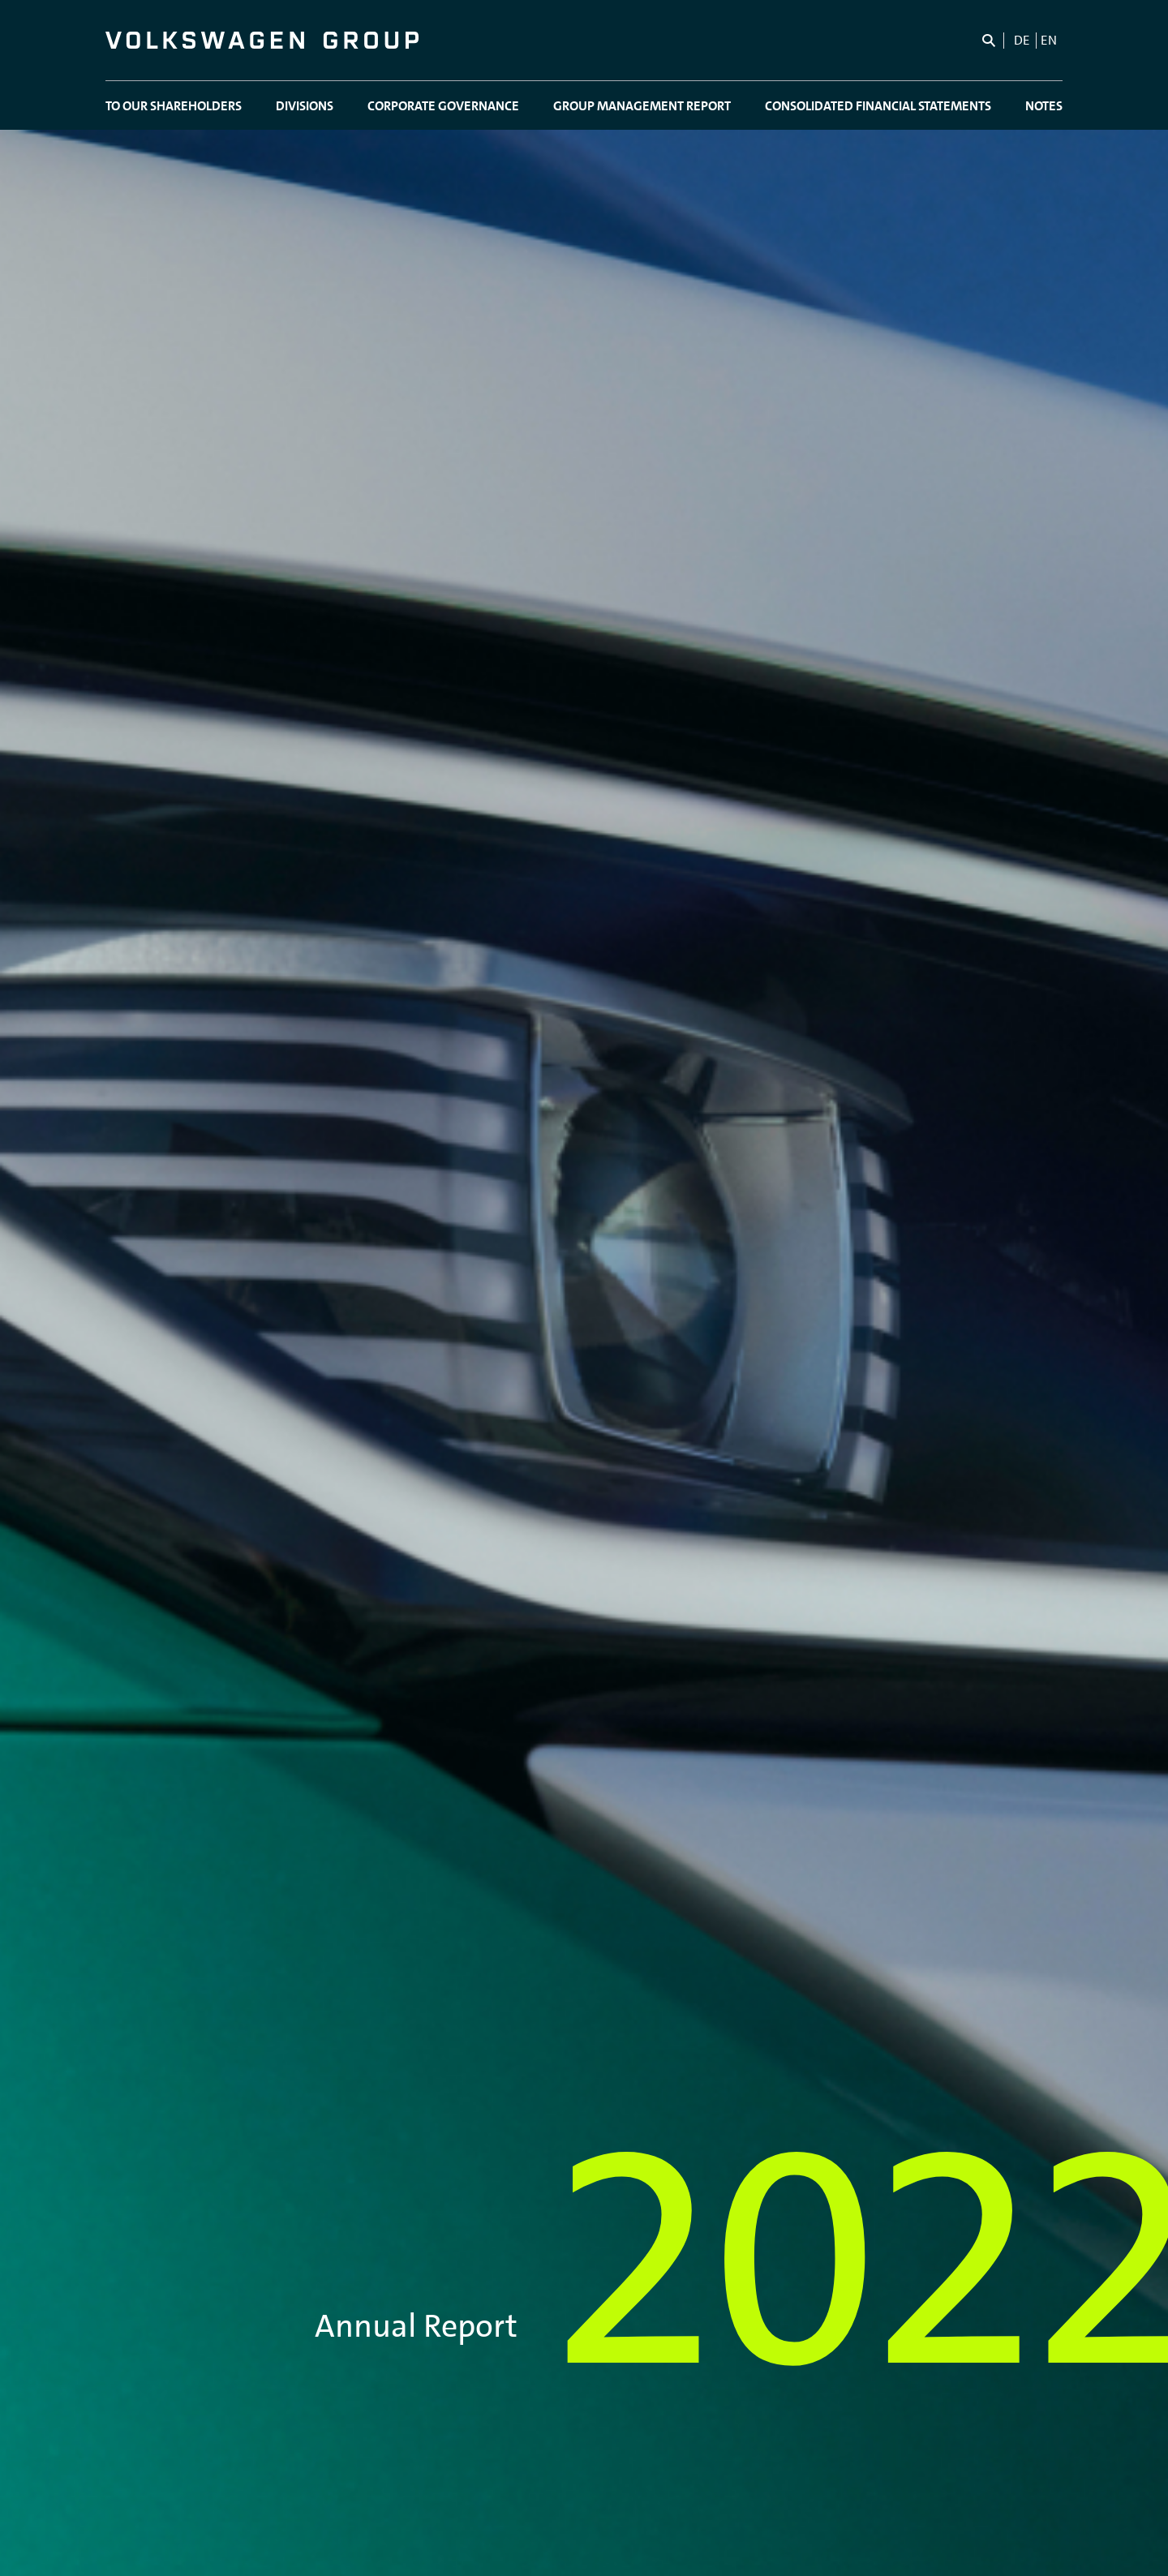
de (1022, 40)
